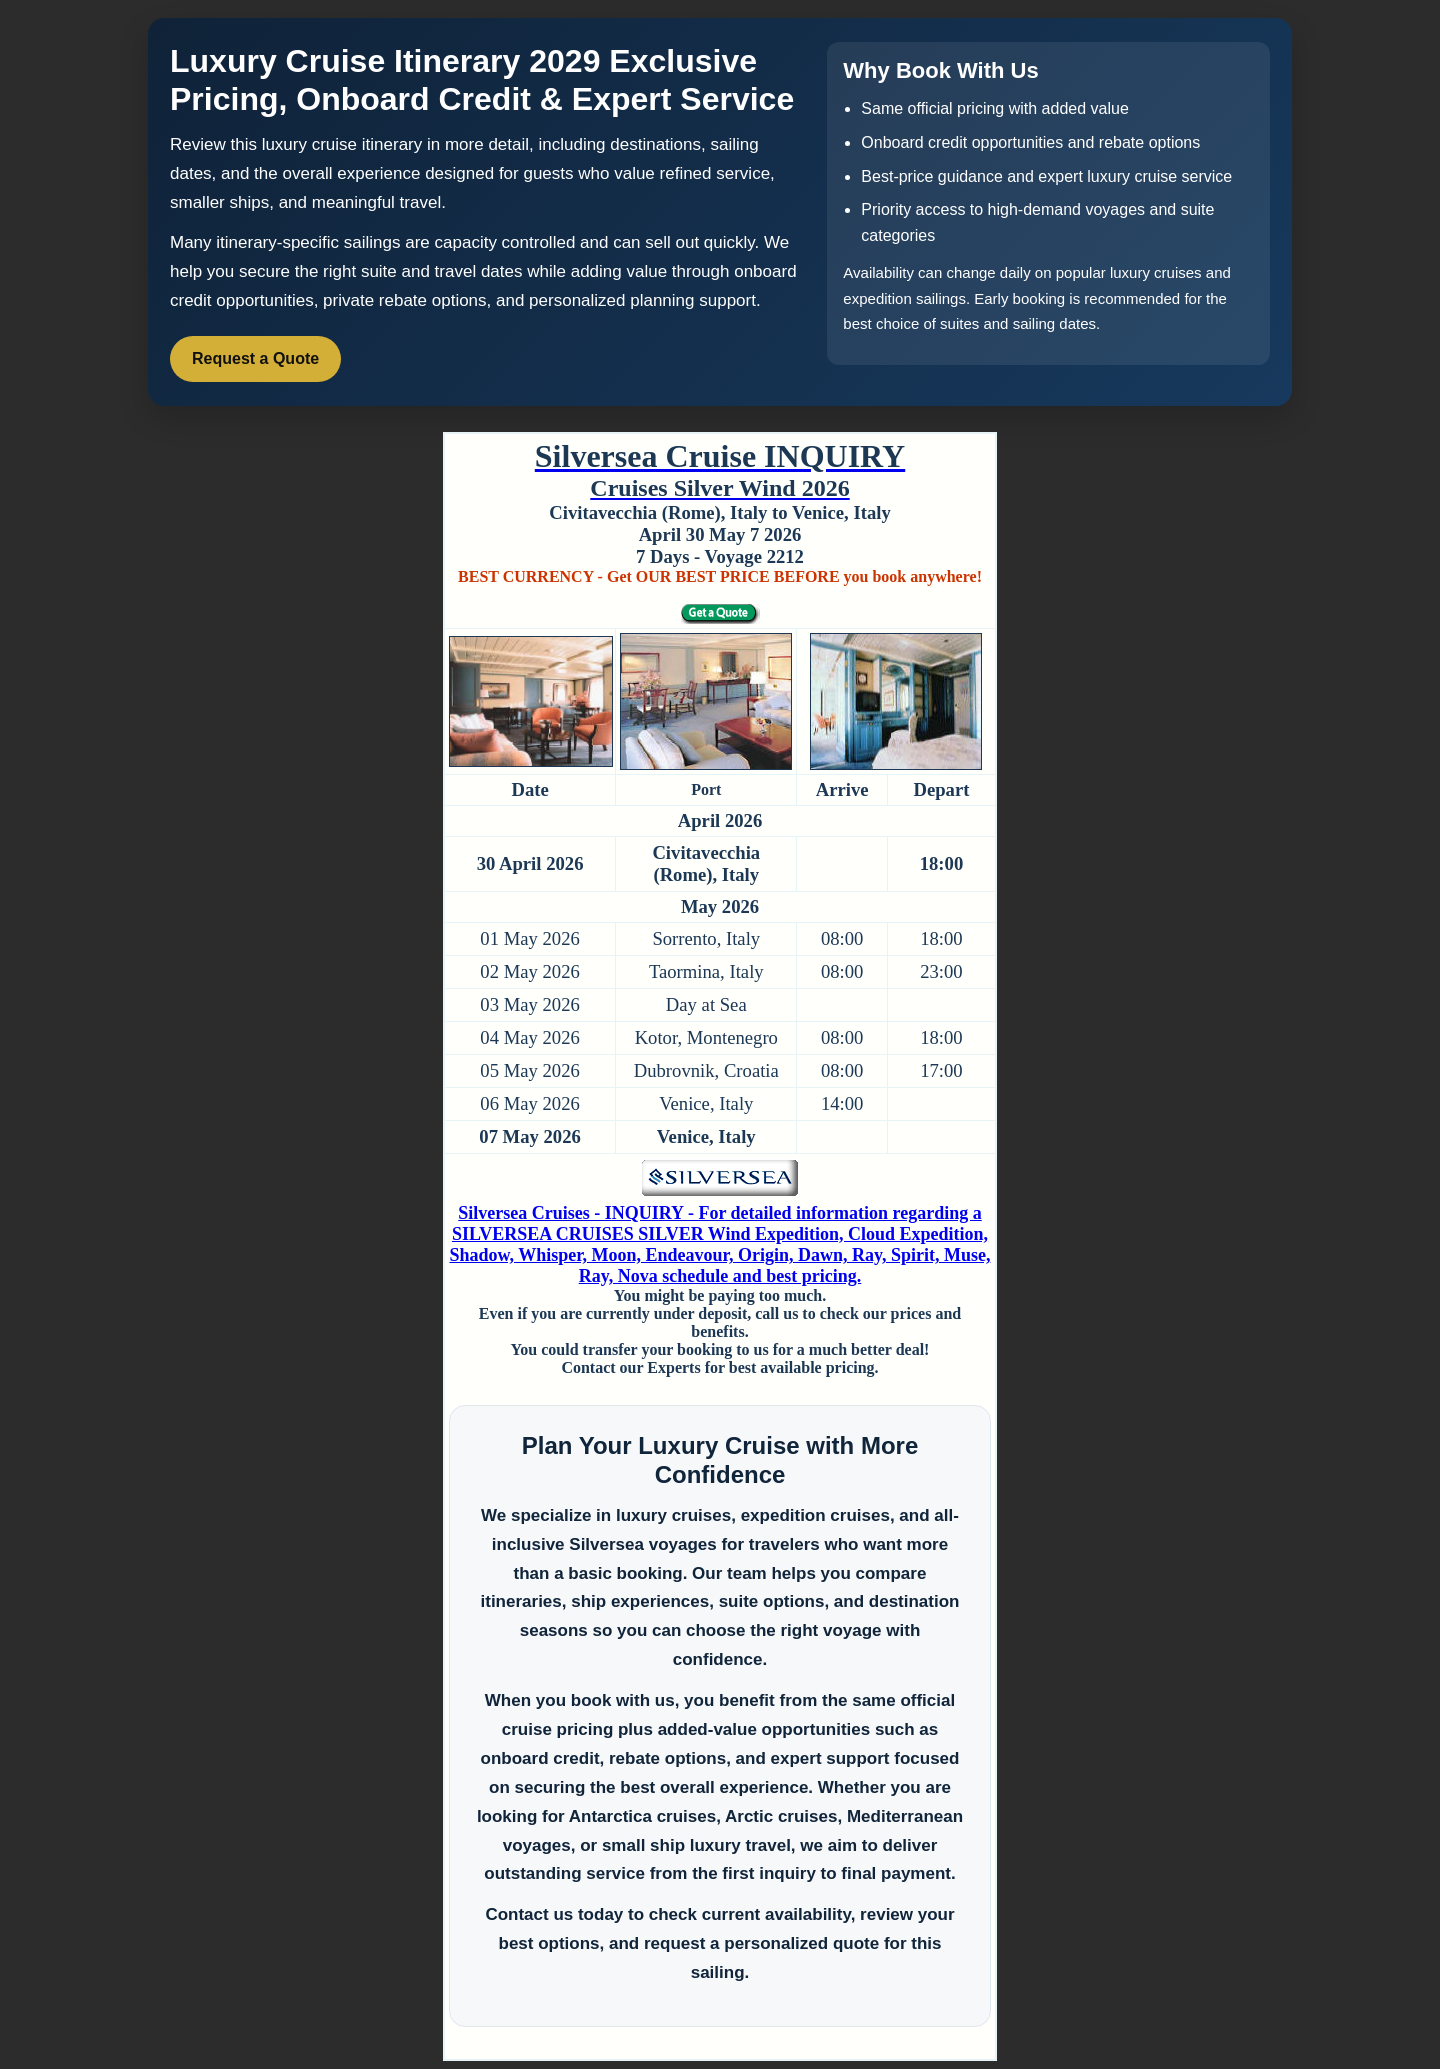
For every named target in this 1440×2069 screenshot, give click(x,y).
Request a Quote (255, 358)
